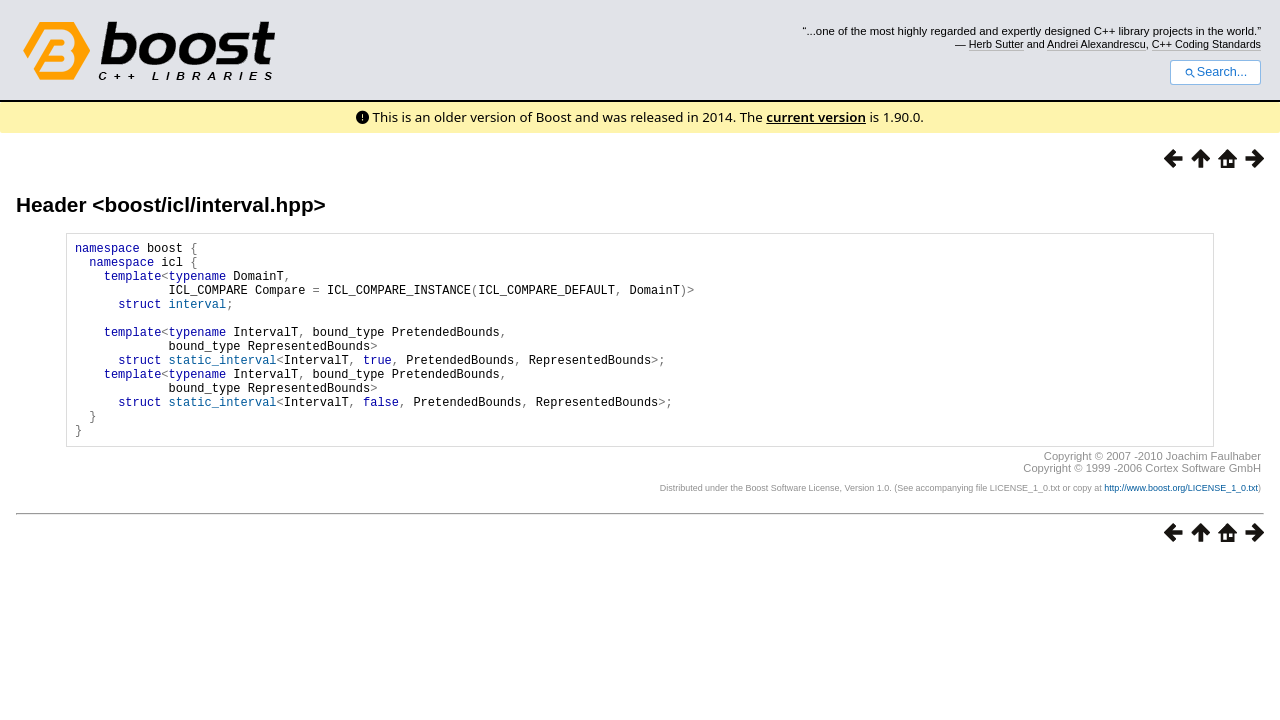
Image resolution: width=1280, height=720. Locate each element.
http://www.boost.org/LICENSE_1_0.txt (1181, 530)
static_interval (223, 386)
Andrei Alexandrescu (1096, 44)
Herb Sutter (996, 44)
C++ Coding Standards (1206, 44)
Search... (1215, 72)
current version (816, 117)
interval (198, 318)
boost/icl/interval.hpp (208, 204)
